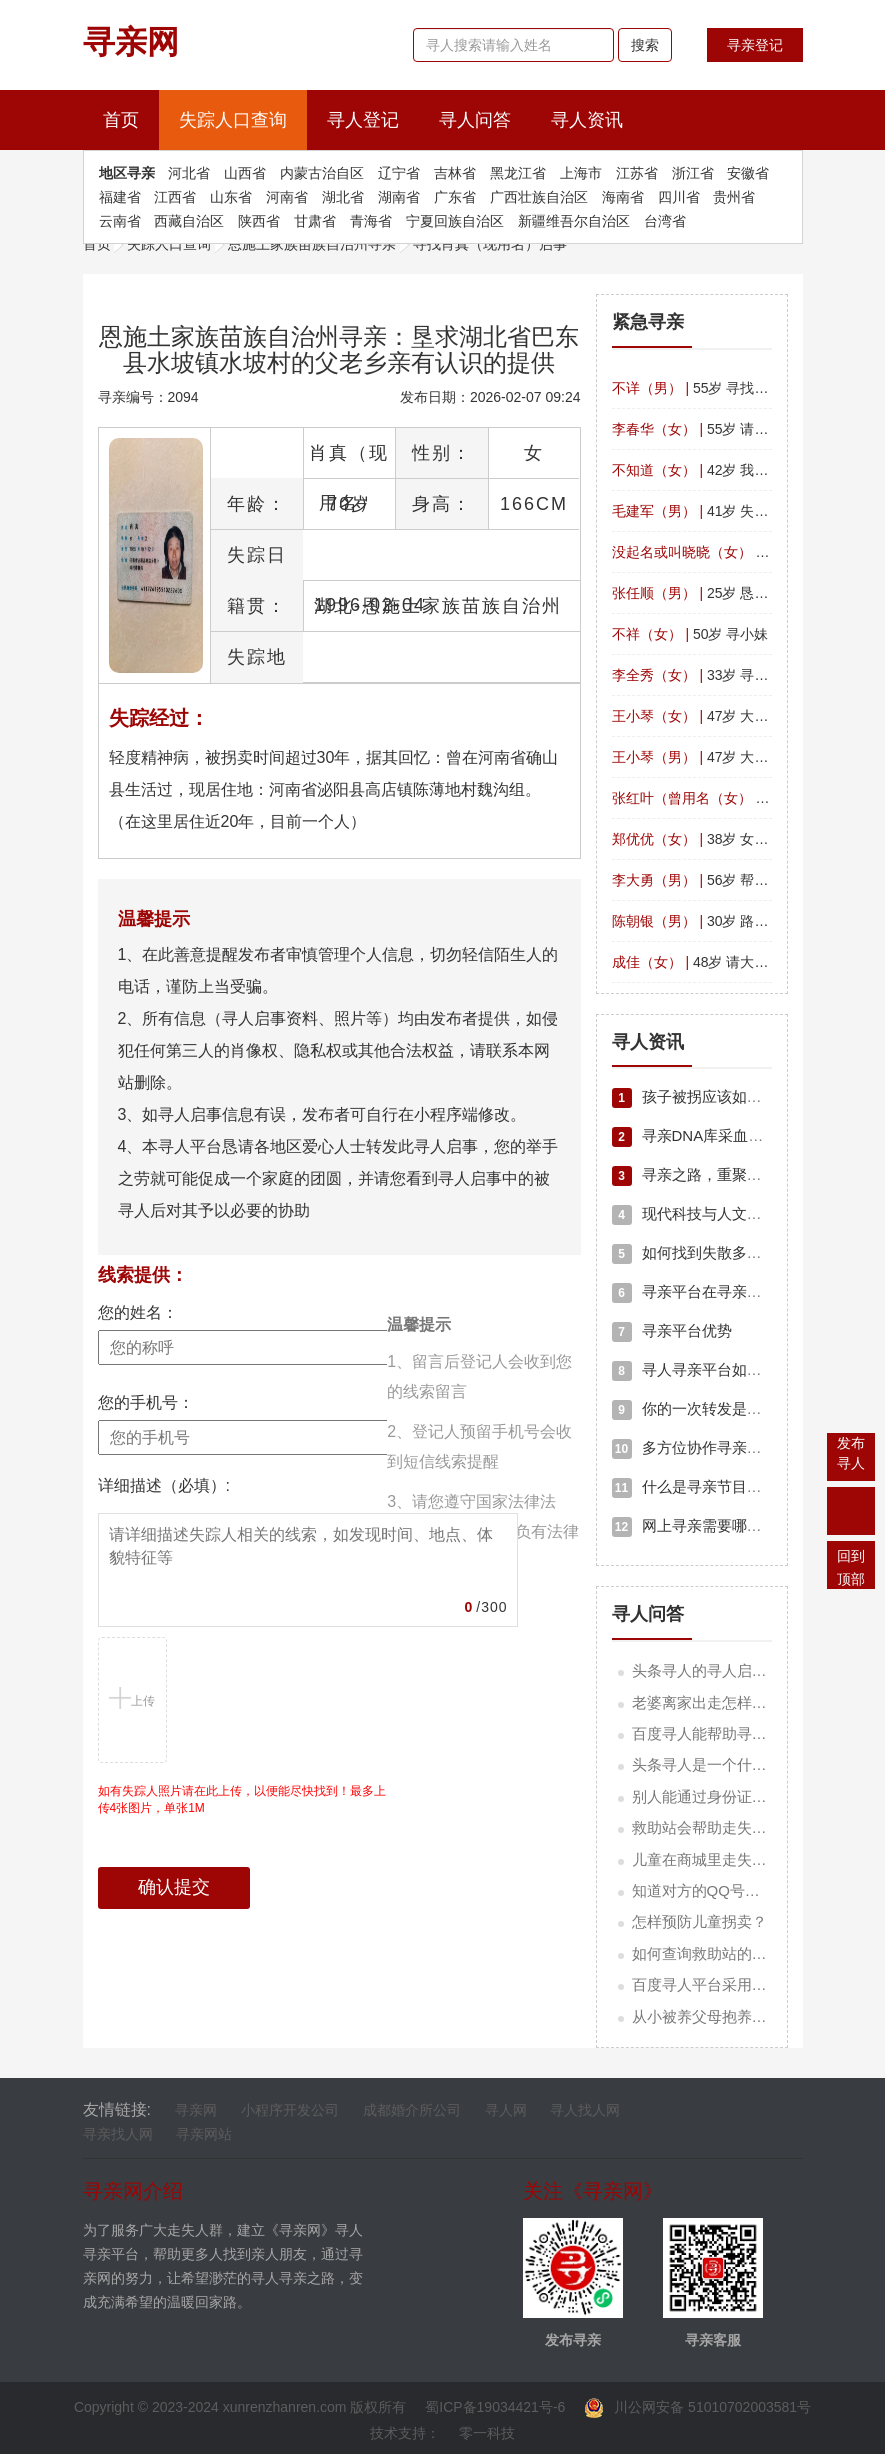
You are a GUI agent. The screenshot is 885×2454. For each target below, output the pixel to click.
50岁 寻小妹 (690, 634)
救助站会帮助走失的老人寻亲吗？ (744, 1827)
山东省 (231, 197)
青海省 (371, 221)
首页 (131, 117)
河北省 (189, 173)
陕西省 (259, 221)
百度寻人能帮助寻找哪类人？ (729, 1733)
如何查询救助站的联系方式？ (729, 1953)
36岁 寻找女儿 (732, 798)
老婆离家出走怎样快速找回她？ (737, 1702)
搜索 (645, 45)
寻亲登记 (755, 45)
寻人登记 (363, 120)
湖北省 (343, 197)
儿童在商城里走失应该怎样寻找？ (744, 1859)
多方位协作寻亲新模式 (702, 1447)
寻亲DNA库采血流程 (695, 1135)
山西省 (245, 173)
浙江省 (693, 173)
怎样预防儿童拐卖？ (699, 1921)
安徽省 (748, 173)
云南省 (120, 221)
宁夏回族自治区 (455, 221)
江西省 (175, 197)
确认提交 (174, 1887)
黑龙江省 (518, 173)
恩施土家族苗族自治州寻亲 (312, 244)
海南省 (623, 197)
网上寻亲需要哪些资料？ (709, 1525)
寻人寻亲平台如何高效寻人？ (724, 1369)
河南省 (287, 197)
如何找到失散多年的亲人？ (717, 1252)
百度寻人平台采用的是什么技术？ (744, 1984)
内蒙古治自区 (322, 173)
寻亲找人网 (118, 2134)
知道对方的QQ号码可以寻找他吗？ (748, 1890)
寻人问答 (475, 120)
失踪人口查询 (233, 120)
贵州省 (734, 197)
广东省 (455, 197)
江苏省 (637, 173)
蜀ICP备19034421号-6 (495, 2407)
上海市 (581, 173)
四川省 (679, 197)
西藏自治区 (189, 221)
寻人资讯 (587, 120)
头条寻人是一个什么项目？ (722, 1764)
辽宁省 (399, 173)
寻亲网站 (204, 2134)
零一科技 (487, 2433)
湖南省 (399, 197)
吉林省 (455, 173)
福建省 (120, 197)
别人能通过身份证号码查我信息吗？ (752, 1796)
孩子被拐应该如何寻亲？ (709, 1096)
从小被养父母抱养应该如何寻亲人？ (752, 2016)
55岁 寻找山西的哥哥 (718, 388)
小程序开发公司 (290, 2110)
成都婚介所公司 (412, 2110)
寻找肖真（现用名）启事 (490, 244)
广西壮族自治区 (539, 197)
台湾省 (665, 221)
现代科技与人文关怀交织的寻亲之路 (747, 1213)
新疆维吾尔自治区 (574, 221)
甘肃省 (315, 221)
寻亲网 (196, 2110)
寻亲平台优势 (672, 1330)
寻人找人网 (585, 2110)
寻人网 (506, 2110)
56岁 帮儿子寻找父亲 (725, 880)
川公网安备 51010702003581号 (697, 2407)
